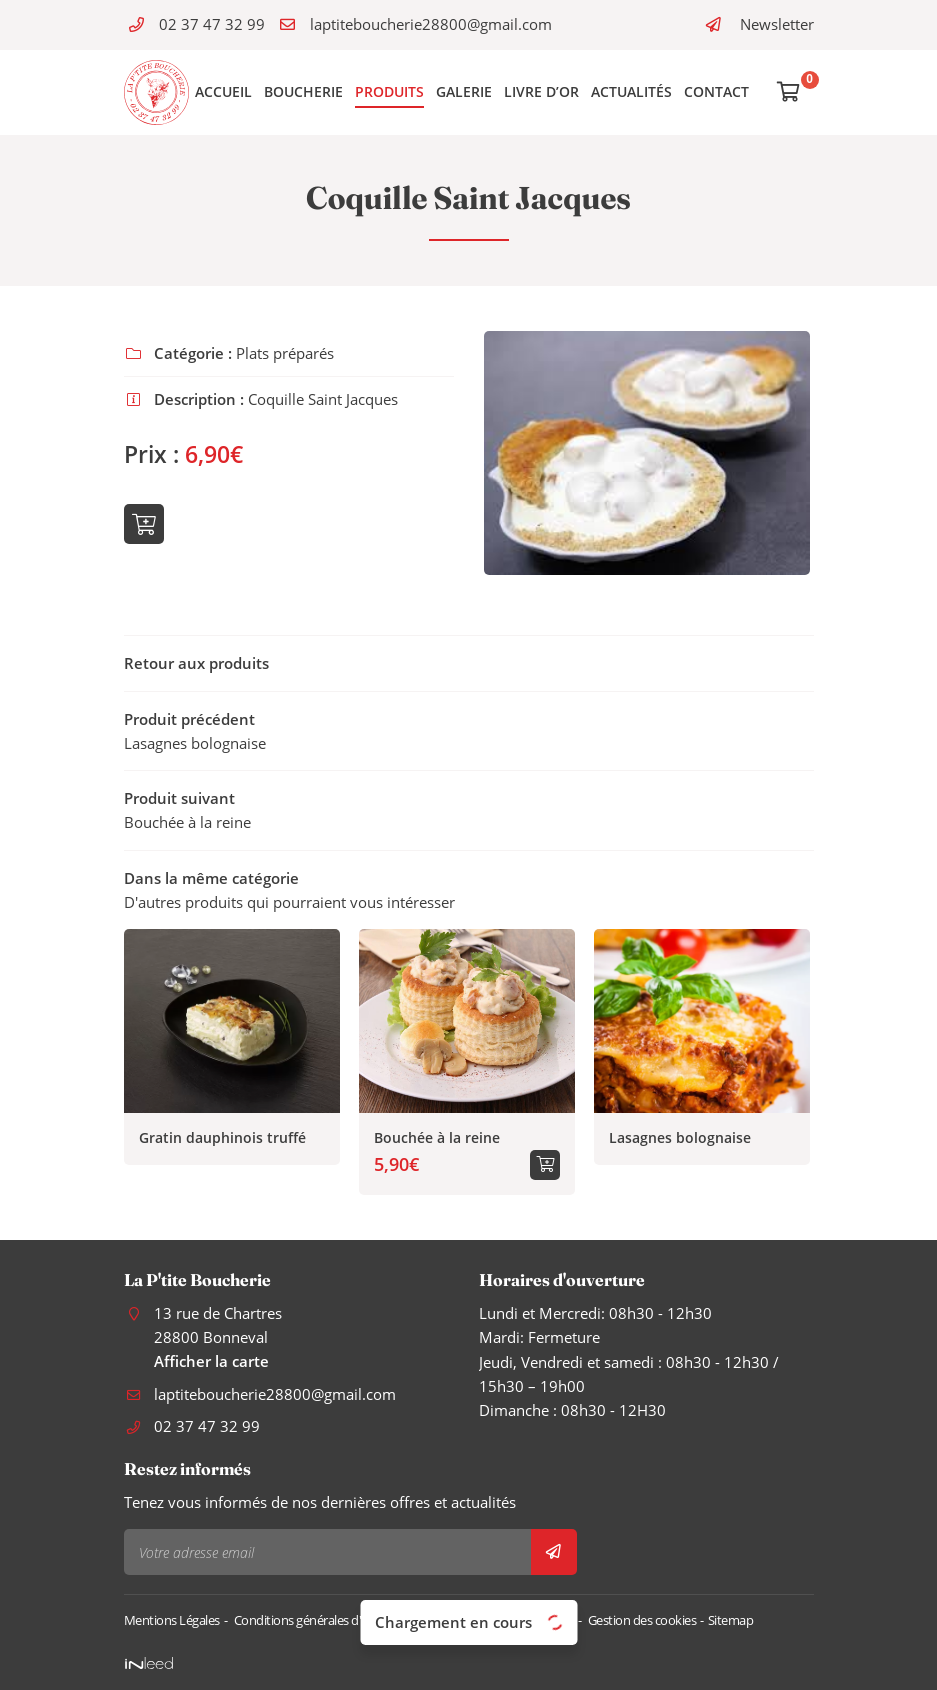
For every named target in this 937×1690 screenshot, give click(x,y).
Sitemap (731, 1620)
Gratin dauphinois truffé (222, 1138)
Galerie (464, 92)
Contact (716, 92)
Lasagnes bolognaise (680, 1138)
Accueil (223, 92)
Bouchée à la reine (437, 1138)
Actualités (631, 92)
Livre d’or (541, 92)
